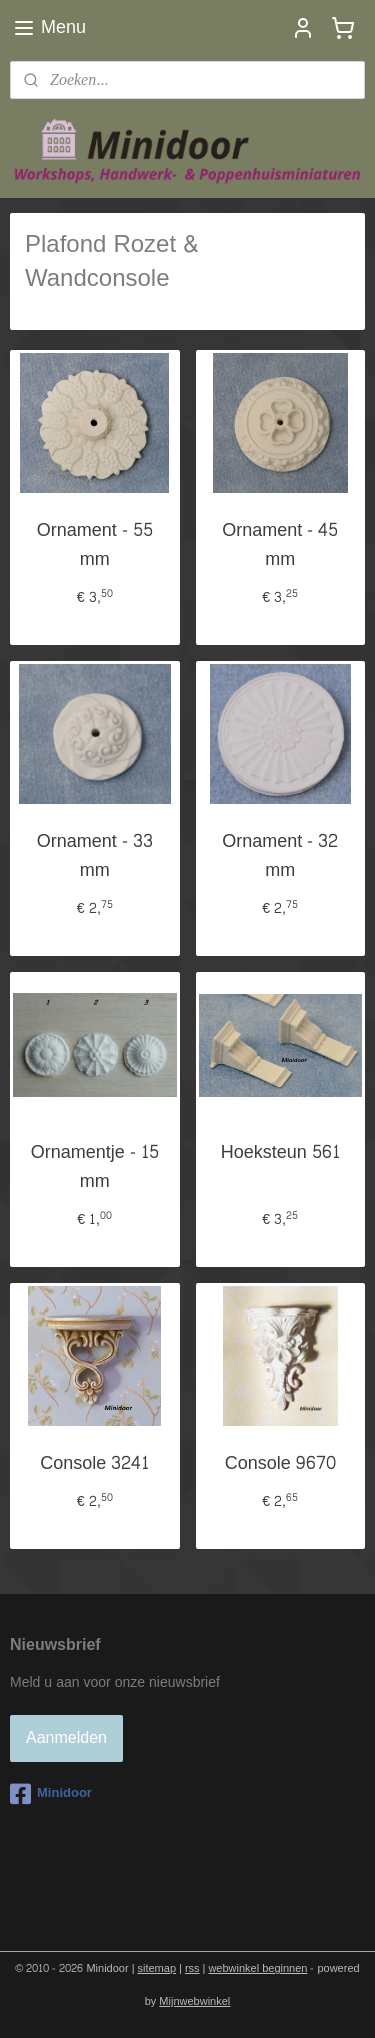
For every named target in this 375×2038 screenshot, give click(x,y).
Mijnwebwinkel (194, 2001)
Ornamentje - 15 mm (95, 1168)
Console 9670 (280, 1464)
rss (192, 1968)
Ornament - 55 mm (95, 546)
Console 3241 (94, 1464)
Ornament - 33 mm (95, 857)
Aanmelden (66, 1737)
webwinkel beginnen (257, 1968)
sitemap (157, 1968)
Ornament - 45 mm (280, 546)
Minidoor (51, 1794)
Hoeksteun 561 (280, 1153)
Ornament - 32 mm (280, 857)
